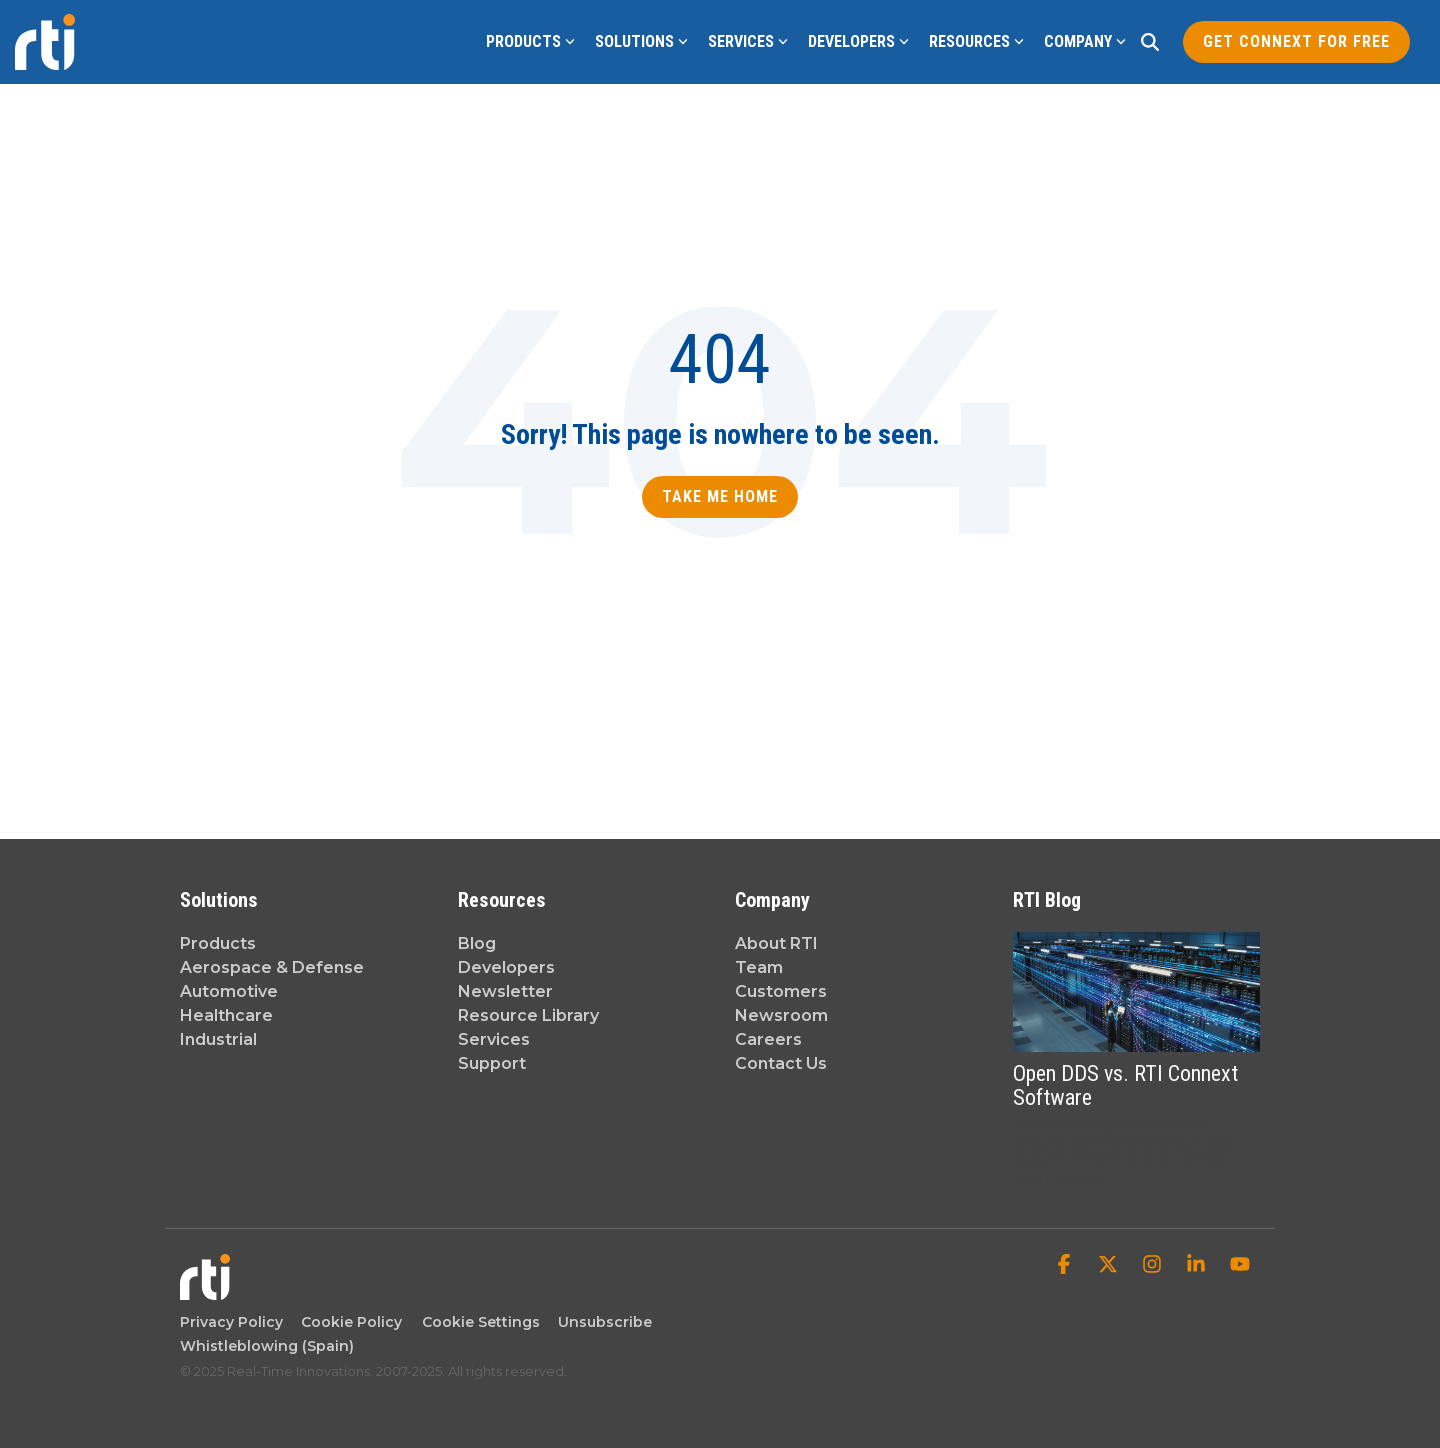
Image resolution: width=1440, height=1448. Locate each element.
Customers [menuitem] (781, 991)
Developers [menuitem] (506, 967)
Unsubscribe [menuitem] (601, 1322)
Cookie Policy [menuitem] (347, 1322)
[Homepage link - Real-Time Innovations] (205, 1289)
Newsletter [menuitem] (505, 991)
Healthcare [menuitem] (226, 1015)
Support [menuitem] (492, 1063)
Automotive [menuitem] (229, 991)
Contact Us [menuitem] (781, 1063)
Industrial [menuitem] (218, 1039)
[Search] (1150, 42)
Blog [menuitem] (477, 943)
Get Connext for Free (1296, 41)
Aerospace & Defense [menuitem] (272, 967)
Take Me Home (720, 496)
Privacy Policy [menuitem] (231, 1322)
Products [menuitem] (218, 943)
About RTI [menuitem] (776, 943)
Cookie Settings (481, 1322)
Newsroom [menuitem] (781, 1015)
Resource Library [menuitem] (528, 1015)
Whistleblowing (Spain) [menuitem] (267, 1346)
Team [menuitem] (759, 967)
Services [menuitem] (494, 1039)
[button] (1066, 1266)
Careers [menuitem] (768, 1039)
